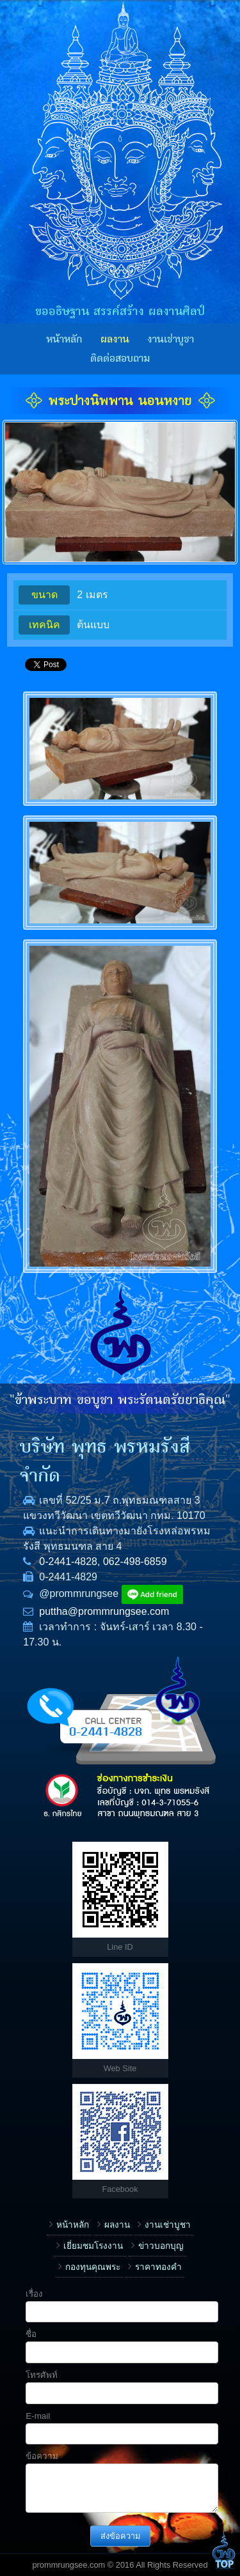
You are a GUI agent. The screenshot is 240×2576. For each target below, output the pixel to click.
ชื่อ (31, 2334)
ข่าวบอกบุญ (161, 2246)
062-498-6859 (135, 1561)
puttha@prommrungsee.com (104, 1611)
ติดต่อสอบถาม (120, 358)
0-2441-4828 (68, 1561)
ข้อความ (42, 2456)
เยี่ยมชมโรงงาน (93, 2246)
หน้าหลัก (64, 339)
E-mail (38, 2416)
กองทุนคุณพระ (92, 2267)
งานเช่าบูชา (170, 339)
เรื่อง (34, 2294)
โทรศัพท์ (42, 2375)
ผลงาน (114, 339)
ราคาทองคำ (158, 2267)
